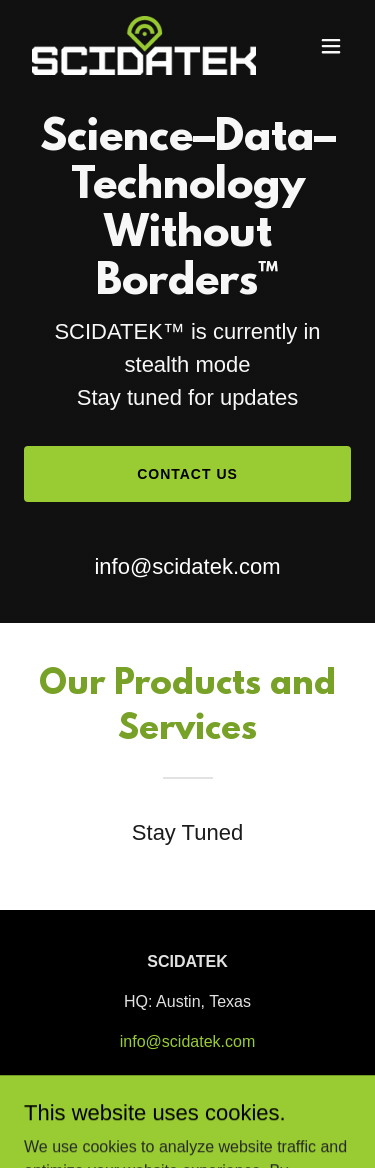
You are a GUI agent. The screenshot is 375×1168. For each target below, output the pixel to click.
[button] (331, 46)
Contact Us (187, 474)
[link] (138, 45)
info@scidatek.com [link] (187, 566)
